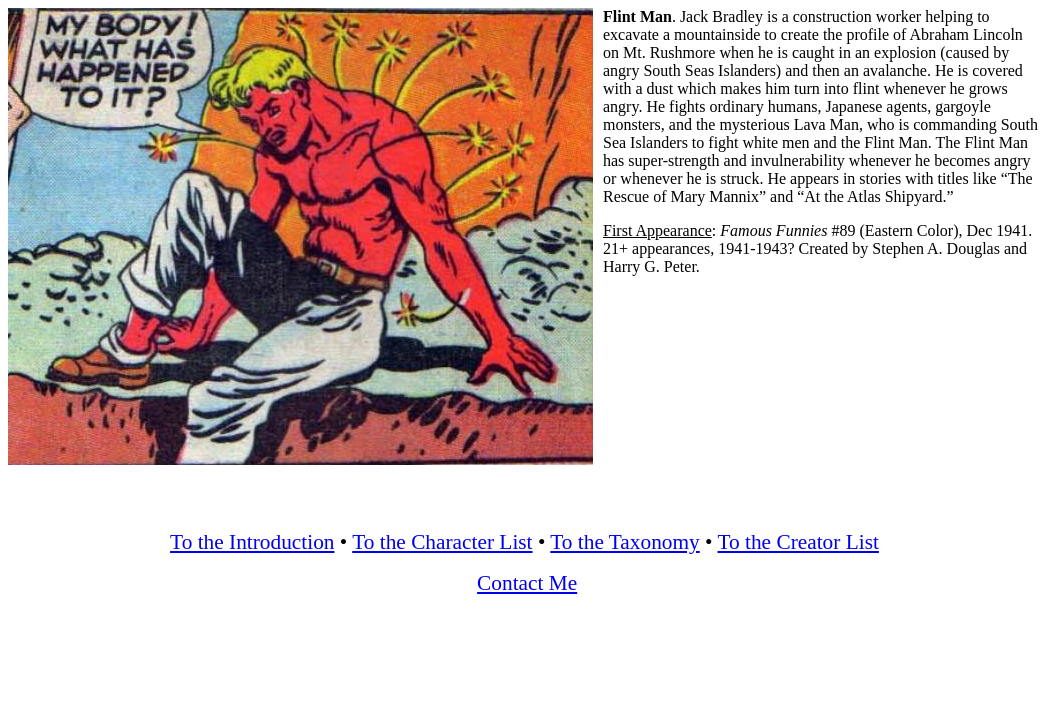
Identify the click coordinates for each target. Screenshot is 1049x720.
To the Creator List (798, 542)
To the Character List (442, 542)
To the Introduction (252, 542)
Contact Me (527, 583)
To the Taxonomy (624, 542)
